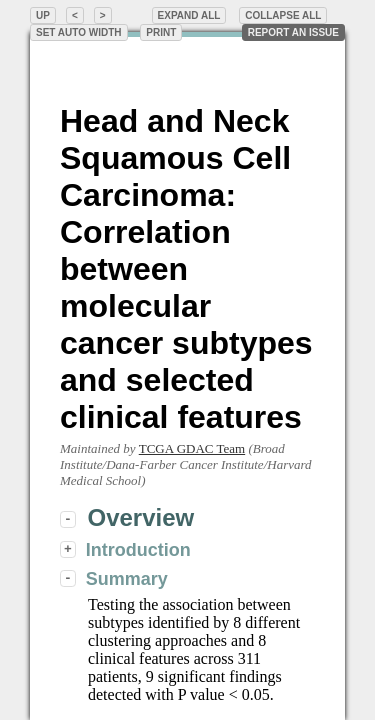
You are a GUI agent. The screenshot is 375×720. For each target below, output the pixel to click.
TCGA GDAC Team (192, 448)
